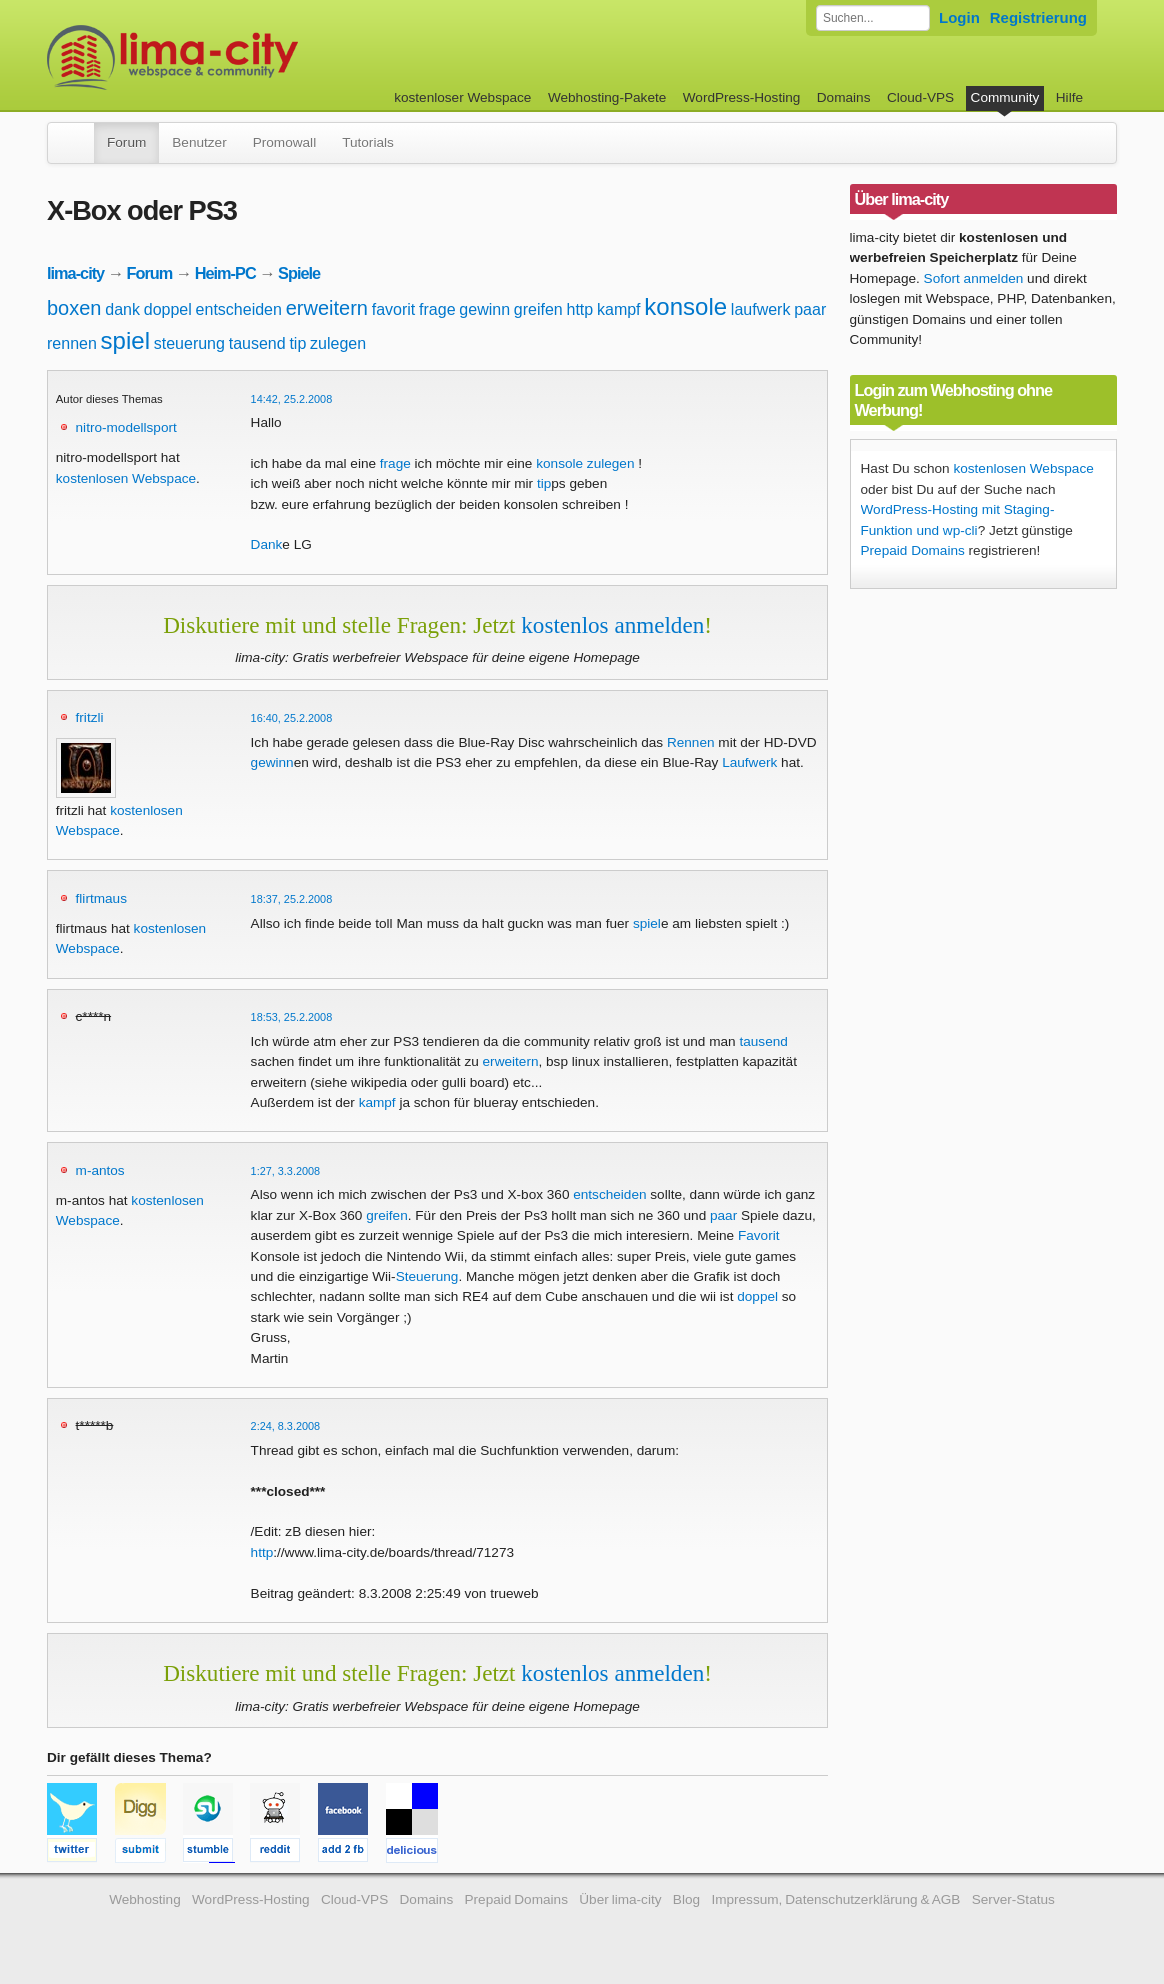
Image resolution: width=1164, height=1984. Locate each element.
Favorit (759, 1235)
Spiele (299, 273)
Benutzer (199, 142)
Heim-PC (225, 273)
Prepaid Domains (913, 550)
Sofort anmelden (974, 278)
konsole (685, 306)
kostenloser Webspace (462, 97)
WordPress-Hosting (742, 97)
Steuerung (427, 1276)
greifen (538, 309)
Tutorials (368, 142)
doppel (168, 309)
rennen (72, 343)
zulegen (338, 343)
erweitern (327, 308)
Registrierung (1038, 17)
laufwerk (761, 309)
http (580, 309)
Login (959, 17)
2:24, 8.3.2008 (286, 1426)
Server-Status (1013, 1899)
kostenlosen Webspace (126, 478)
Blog (686, 1899)
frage (437, 309)
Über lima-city (620, 1899)
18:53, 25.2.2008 (292, 1017)
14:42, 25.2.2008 (292, 399)
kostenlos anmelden (612, 625)
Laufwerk (749, 762)
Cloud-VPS (920, 97)
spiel (125, 340)
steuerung (189, 343)
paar (810, 309)
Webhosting (145, 1899)
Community (1005, 97)
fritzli (90, 717)
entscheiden (239, 309)
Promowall (284, 142)
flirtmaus (101, 898)
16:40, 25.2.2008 (292, 718)
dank (122, 309)
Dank (267, 544)
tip (297, 343)
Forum (126, 142)
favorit (394, 309)
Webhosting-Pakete (607, 97)
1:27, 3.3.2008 (286, 1171)
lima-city (75, 273)
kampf (619, 309)
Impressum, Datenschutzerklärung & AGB (835, 1899)
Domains (844, 97)
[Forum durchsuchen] (873, 18)
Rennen (691, 742)
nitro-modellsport (126, 427)
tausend (257, 343)
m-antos (100, 1170)
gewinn (484, 309)
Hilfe (1069, 97)
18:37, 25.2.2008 (292, 899)
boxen (74, 308)
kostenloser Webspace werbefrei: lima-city (247, 57)
